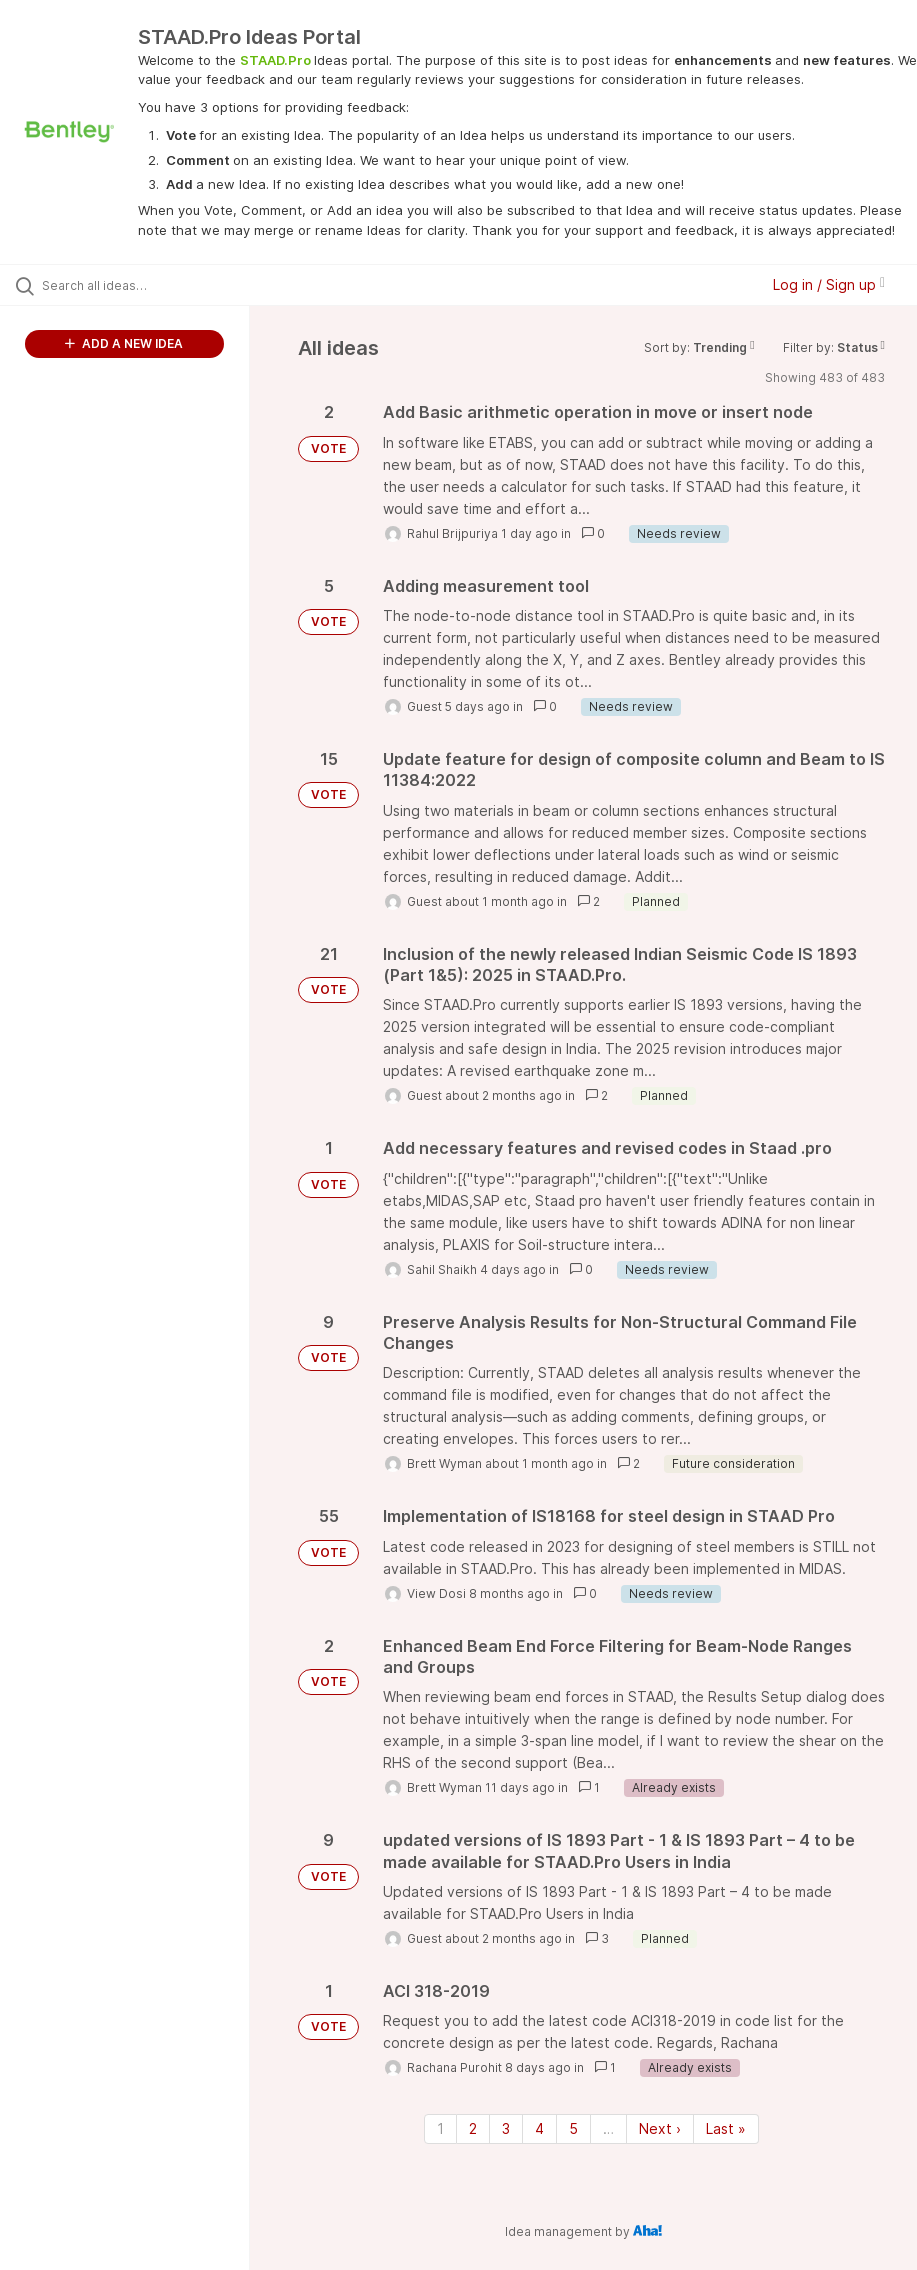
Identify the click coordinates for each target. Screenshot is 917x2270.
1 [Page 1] (440, 2128)
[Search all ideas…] (135, 285)
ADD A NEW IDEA (124, 343)
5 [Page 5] (573, 2128)
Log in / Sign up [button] (829, 284)
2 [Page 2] (473, 2128)
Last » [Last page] (726, 2128)
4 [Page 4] (539, 2128)
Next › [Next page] (660, 2128)
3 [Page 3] (506, 2128)
